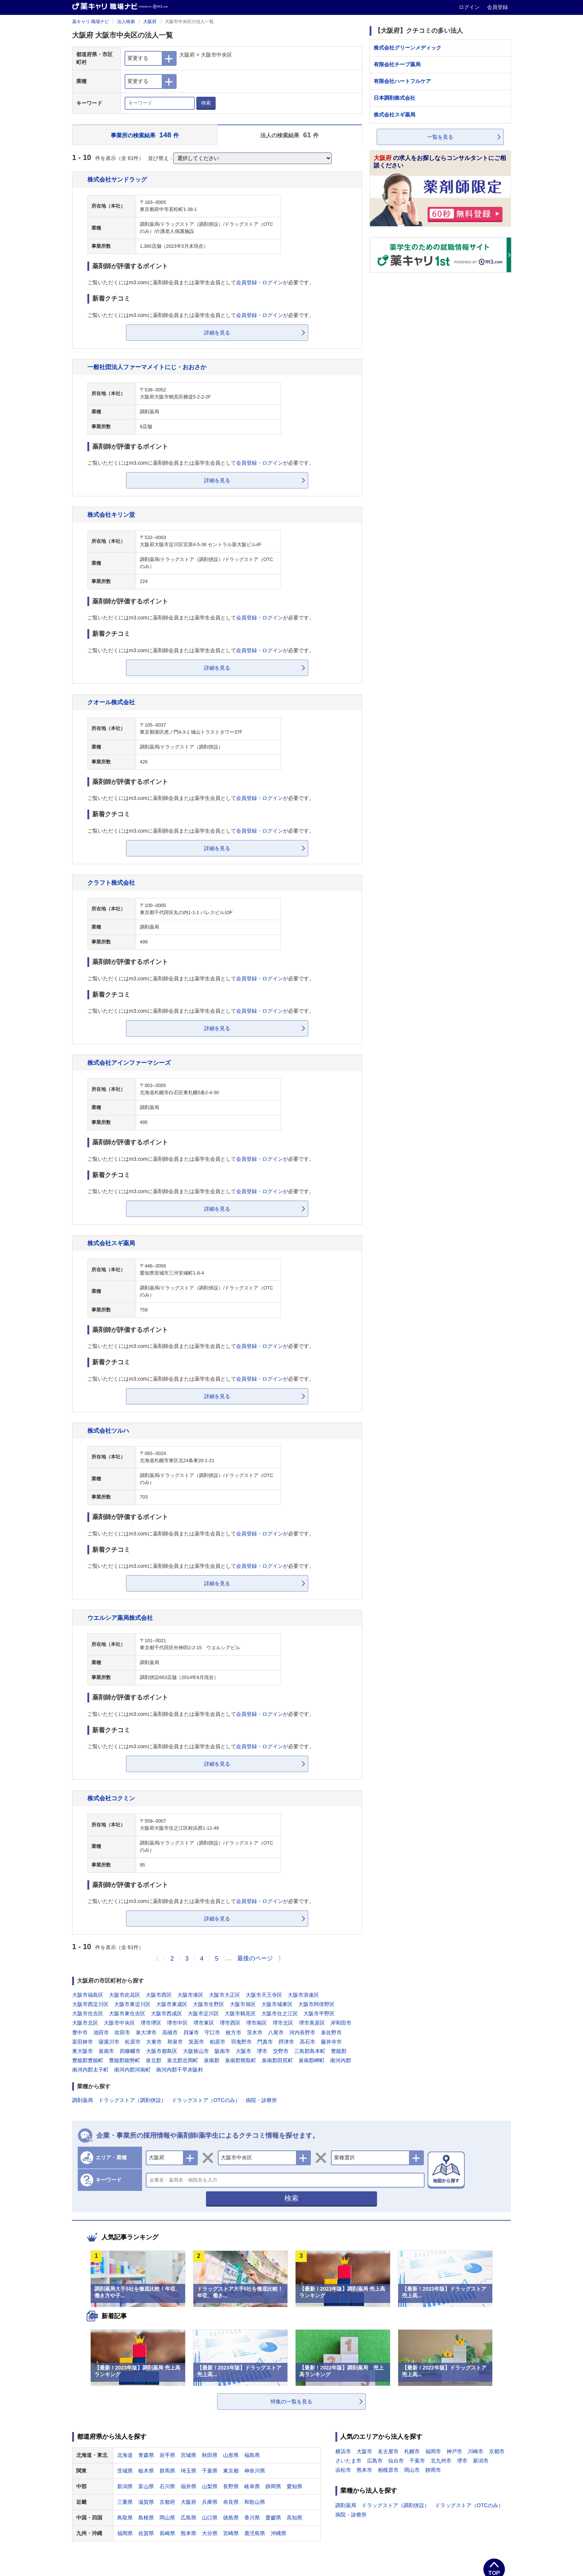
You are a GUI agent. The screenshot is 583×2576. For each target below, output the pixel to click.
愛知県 (294, 2486)
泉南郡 (211, 2060)
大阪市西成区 (166, 2013)
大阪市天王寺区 (264, 1995)
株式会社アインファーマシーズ (129, 1062)
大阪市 (243, 2051)
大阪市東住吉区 (127, 2013)
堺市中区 (177, 2023)
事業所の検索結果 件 (145, 135)
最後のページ (255, 1958)
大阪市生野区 (208, 2004)
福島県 (252, 2455)
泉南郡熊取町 (240, 2060)
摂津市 (286, 2042)
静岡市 (433, 2470)
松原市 (133, 2042)
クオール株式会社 (111, 702)
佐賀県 (146, 2533)
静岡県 (273, 2486)
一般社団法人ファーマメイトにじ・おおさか (146, 366)
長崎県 (167, 2533)
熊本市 (364, 2470)
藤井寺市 (331, 2042)
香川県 (252, 2518)
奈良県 (231, 2502)
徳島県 (231, 2518)
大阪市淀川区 (203, 2013)
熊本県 (188, 2533)
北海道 (125, 2455)
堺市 (262, 2051)
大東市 (154, 2042)
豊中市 (80, 2032)
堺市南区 (256, 2023)
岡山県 (167, 2518)
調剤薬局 (82, 2100)
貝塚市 (191, 2032)
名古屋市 (388, 2451)
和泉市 (175, 2042)
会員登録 (497, 7)
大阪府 (150, 21)
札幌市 (412, 2451)
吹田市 (122, 2032)
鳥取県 (125, 2518)
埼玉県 (188, 2471)
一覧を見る (440, 137)
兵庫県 (210, 2502)
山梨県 (210, 2486)
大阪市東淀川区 (132, 2004)
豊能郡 (339, 2051)
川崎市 (475, 2451)
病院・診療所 (261, 2100)
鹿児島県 (254, 2533)
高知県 (294, 2518)
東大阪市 (82, 2051)
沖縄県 (278, 2533)
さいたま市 (348, 2461)
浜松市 (343, 2470)
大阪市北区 (85, 2023)
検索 (206, 103)
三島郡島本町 (309, 2051)
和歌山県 (254, 2502)
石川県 (167, 2486)
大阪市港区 (190, 1995)
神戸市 (454, 2451)
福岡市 (433, 2451)
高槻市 (170, 2032)
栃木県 (146, 2471)
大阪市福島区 (87, 1995)
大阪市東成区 (171, 2004)
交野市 (281, 2051)
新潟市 (481, 2461)
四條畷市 (130, 2051)
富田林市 (82, 2042)
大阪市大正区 (224, 1995)
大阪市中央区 (119, 2023)
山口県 (210, 2518)
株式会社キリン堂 (111, 514)
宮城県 (188, 2455)
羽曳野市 (241, 2042)
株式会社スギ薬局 (111, 1243)
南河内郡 (340, 2060)
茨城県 (125, 2471)
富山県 (146, 2486)
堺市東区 (203, 2023)
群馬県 (167, 2471)
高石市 (307, 2042)
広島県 (188, 2518)
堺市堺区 (151, 2023)
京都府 (167, 2502)
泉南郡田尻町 (277, 2060)
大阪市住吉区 (87, 2013)
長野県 (231, 2486)
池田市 (101, 2032)
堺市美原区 (312, 2023)
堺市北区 (283, 2023)
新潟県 (125, 2486)
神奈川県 (254, 2471)
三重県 (125, 2502)
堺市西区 (230, 2023)
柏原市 (217, 2042)
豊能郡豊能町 (87, 2060)
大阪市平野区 (319, 2013)
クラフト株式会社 (111, 882)
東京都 (231, 2471)
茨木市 (254, 2032)
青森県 (146, 2455)
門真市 (265, 2042)
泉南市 (106, 2051)
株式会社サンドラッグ (117, 179)
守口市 (212, 2032)
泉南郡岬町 (312, 2060)
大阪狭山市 (196, 2051)
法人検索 (126, 21)
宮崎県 (231, 2533)
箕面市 (196, 2042)
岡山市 (412, 2470)
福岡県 (125, 2533)
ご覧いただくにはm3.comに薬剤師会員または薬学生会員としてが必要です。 (200, 282)
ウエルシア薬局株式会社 (120, 1617)
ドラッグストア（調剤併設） (132, 2100)
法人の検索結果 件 (289, 135)
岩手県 (167, 2455)
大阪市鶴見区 (240, 2013)
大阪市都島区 (161, 2051)
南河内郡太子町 (90, 2070)
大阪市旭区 (243, 2004)
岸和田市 (341, 2023)
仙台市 (396, 2461)
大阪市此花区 (124, 1995)
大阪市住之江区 (279, 2013)
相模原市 (388, 2470)
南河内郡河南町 (132, 2070)
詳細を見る (217, 333)
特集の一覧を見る (291, 2401)
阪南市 (222, 2051)
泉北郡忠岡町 (182, 2060)
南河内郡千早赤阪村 (179, 2070)
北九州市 (441, 2461)
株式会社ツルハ (108, 1430)
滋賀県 (146, 2502)
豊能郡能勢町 (124, 2060)
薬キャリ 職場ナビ (90, 21)
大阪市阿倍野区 (316, 2004)
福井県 (188, 2486)
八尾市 (276, 2032)
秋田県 (210, 2455)
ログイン (470, 7)
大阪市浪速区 (303, 1995)
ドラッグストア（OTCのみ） (206, 2100)
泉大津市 (146, 2032)
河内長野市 (302, 2032)
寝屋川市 (109, 2042)
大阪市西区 (159, 1995)
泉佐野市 (331, 2032)
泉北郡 (153, 2060)
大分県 (210, 2533)
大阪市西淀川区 (90, 2004)
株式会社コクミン (111, 1798)
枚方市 (233, 2032)
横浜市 (343, 2451)
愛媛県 (273, 2518)
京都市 (497, 2451)
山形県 (231, 2455)
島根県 (146, 2518)
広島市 (375, 2461)
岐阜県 (252, 2486)
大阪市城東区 (277, 2004)
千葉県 (210, 2471)
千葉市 (417, 2461)
